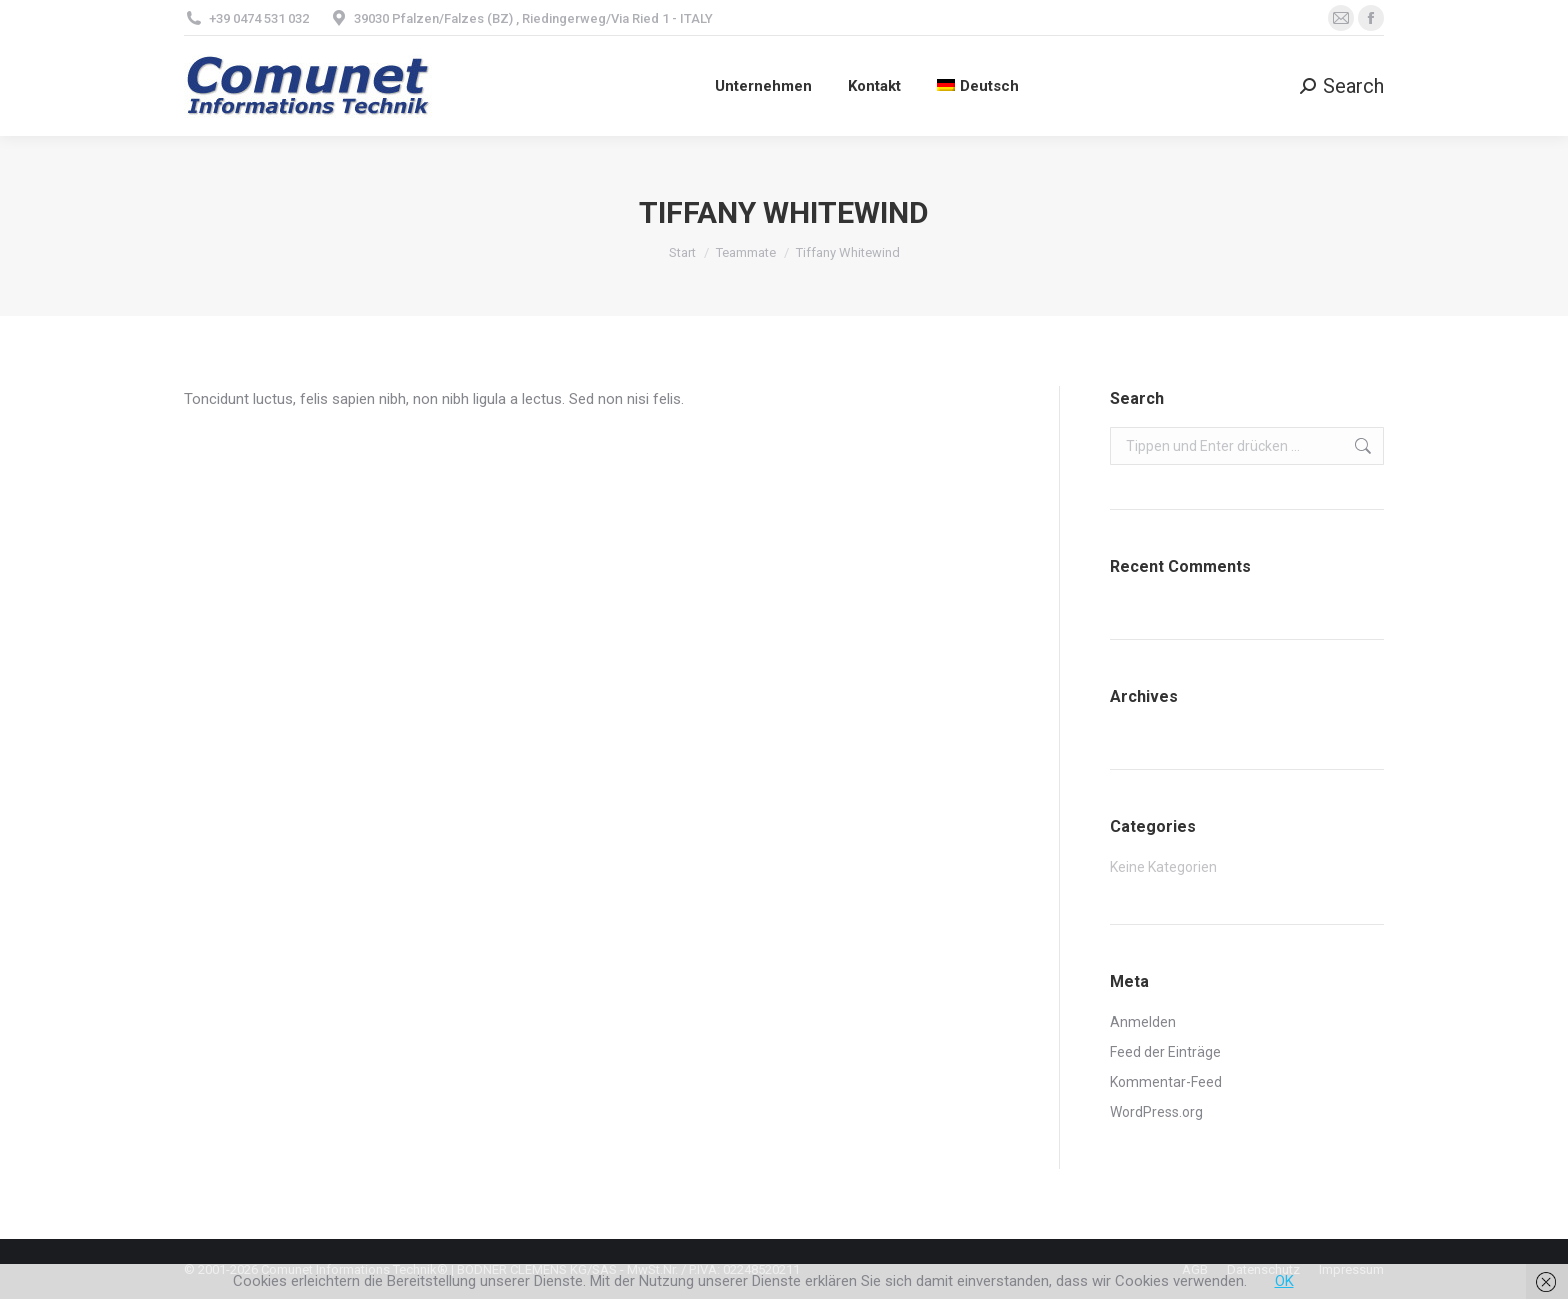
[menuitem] (978, 86)
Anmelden (1143, 1022)
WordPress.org (1156, 1112)
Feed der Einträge (1165, 1052)
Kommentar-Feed (1166, 1082)
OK (1284, 1281)
